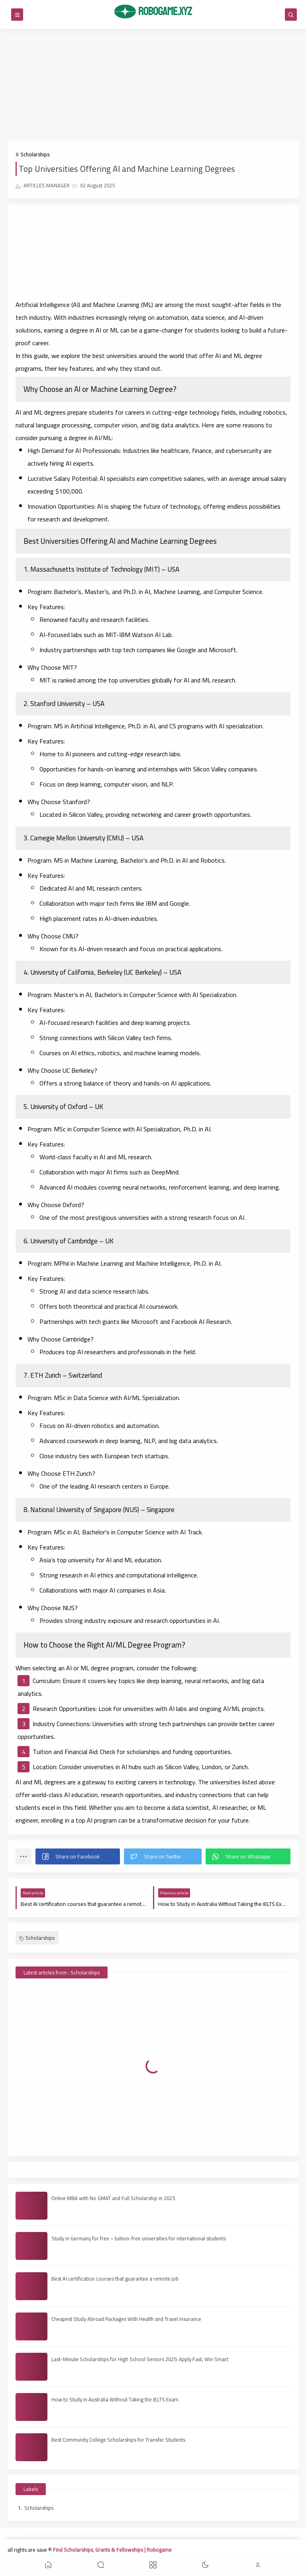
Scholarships (34, 154)
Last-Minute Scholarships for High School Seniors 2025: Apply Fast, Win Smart (139, 2359)
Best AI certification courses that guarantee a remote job (114, 2278)
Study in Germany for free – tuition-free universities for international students (138, 2238)
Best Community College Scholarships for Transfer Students (118, 2439)
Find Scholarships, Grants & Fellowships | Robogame (112, 2549)
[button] (77, 1856)
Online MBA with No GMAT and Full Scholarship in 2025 (113, 2198)
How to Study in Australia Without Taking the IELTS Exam (114, 2399)
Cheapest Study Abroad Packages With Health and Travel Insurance (126, 2319)
